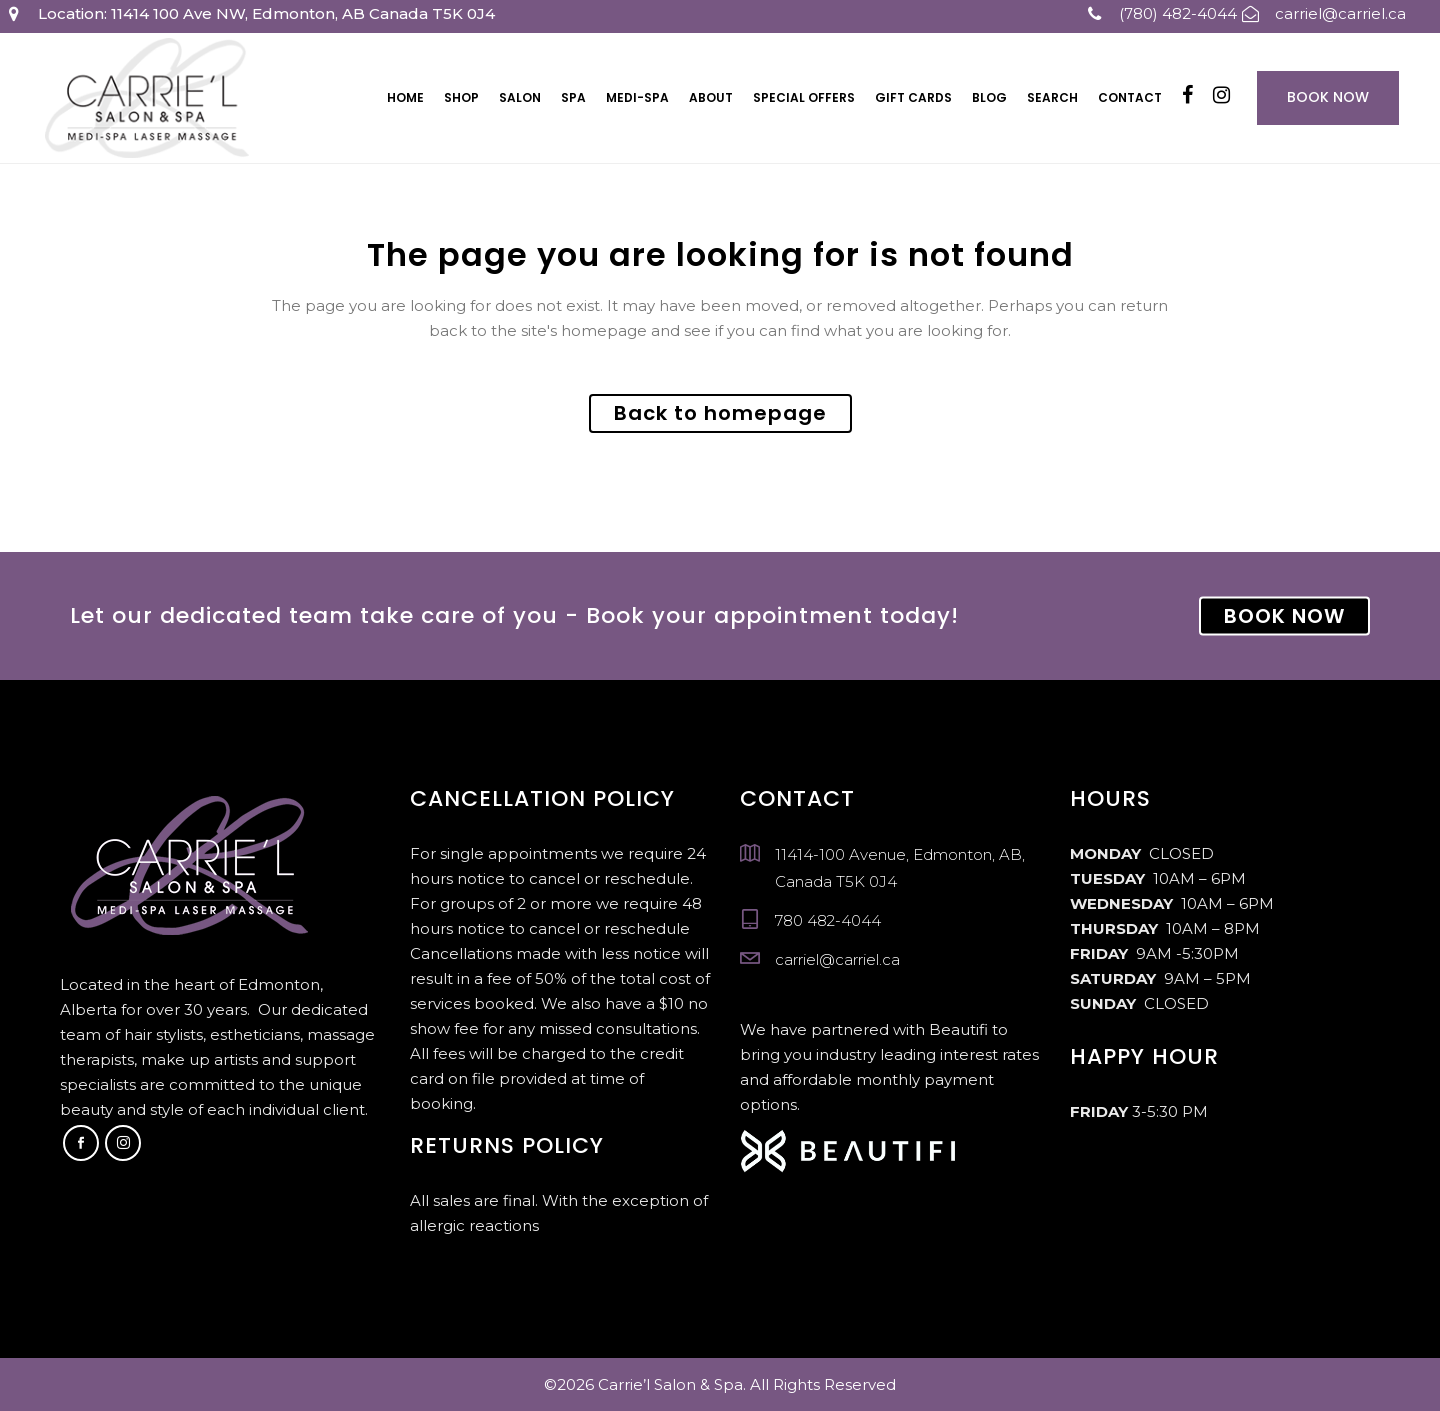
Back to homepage (720, 413)
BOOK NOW (1284, 616)
